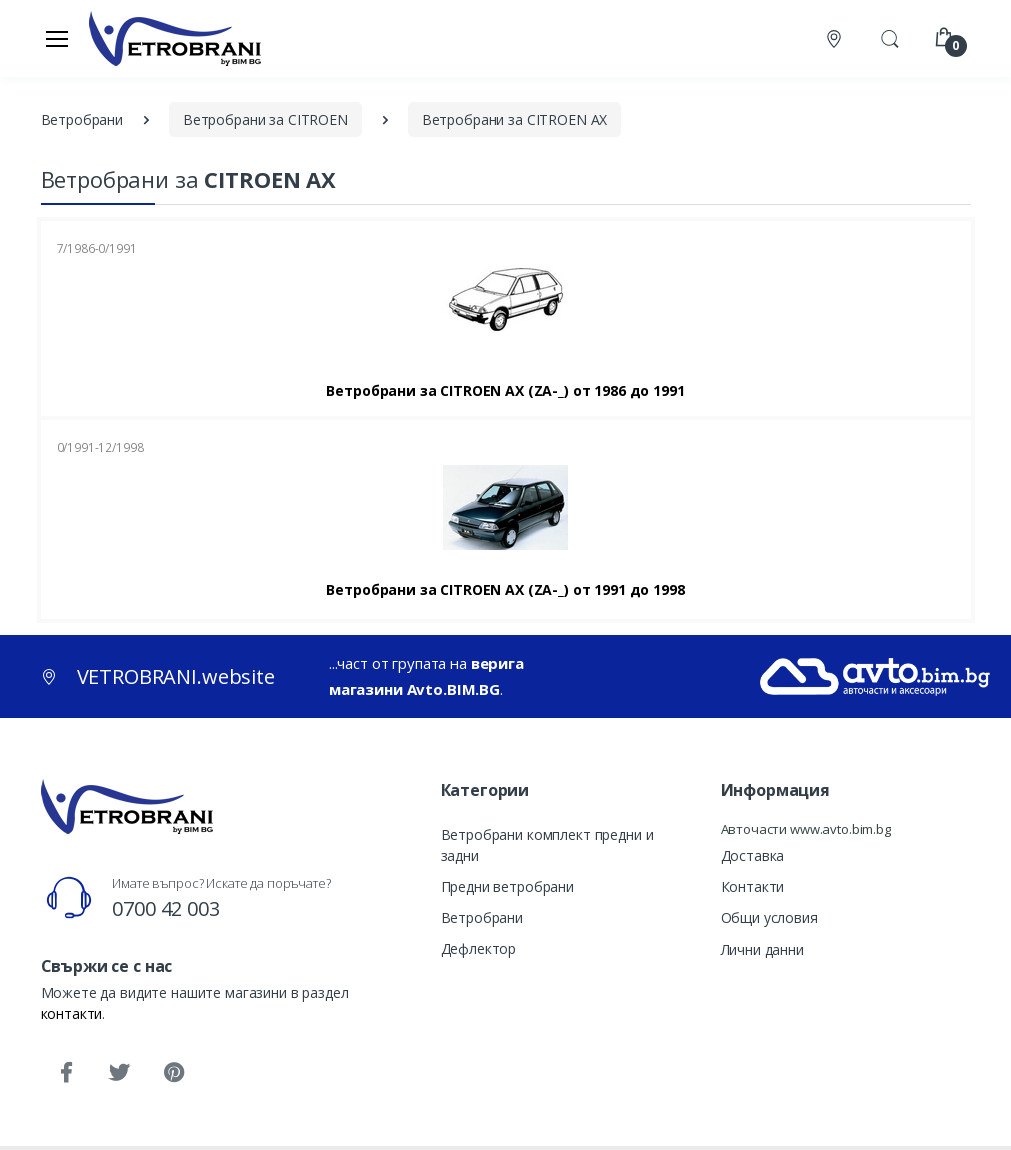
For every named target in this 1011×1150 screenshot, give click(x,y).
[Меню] (57, 38)
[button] (890, 37)
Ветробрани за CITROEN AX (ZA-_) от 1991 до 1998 (505, 590)
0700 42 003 (165, 908)
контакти (72, 1013)
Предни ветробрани (508, 886)
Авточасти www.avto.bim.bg (806, 829)
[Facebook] (66, 1073)
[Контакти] (836, 38)
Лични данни (762, 949)
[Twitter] (119, 1073)
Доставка (753, 855)
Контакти (753, 886)
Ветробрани (482, 917)
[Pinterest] (173, 1073)
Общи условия (769, 917)
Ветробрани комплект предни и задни (547, 845)
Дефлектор (479, 948)
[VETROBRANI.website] (175, 38)
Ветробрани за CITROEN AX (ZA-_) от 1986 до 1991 (505, 391)
